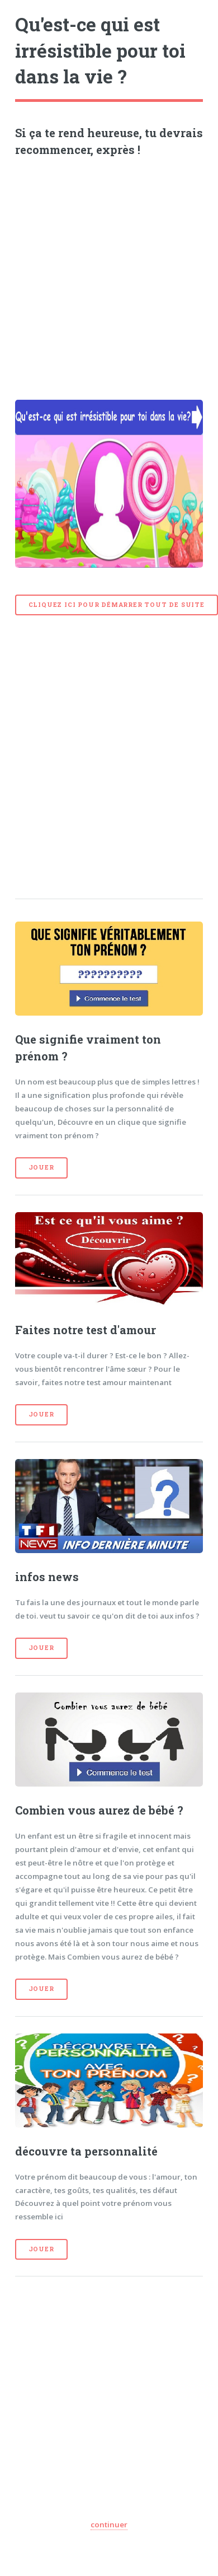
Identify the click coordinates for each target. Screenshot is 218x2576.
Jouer (41, 1167)
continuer (109, 2524)
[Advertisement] (105, 274)
